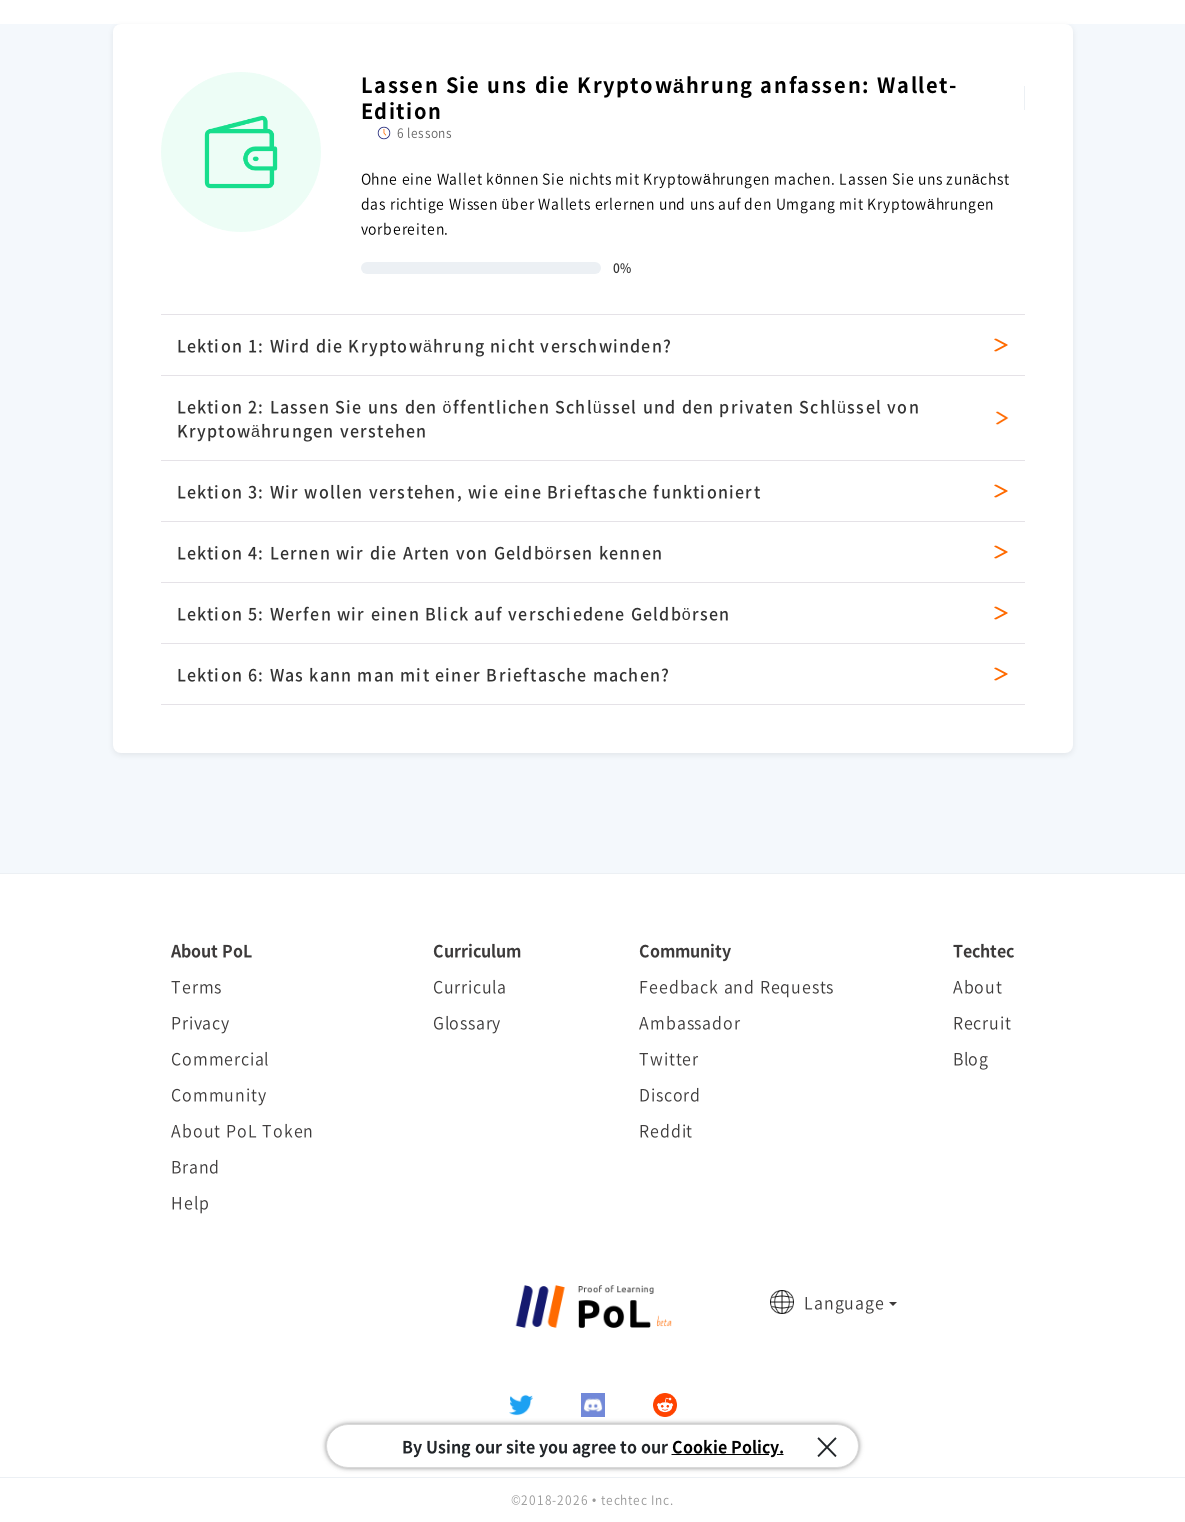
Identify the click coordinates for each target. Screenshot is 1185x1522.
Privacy (200, 1022)
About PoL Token (242, 1130)
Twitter (669, 1058)
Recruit (982, 1022)
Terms (196, 986)
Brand (195, 1166)
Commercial (220, 1058)
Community (218, 1094)
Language (844, 1302)
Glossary (467, 1022)
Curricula (470, 986)
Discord (670, 1094)
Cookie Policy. (728, 1446)
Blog (971, 1058)
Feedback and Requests (736, 986)
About (978, 986)
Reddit (666, 1130)
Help (190, 1202)
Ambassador (689, 1022)
